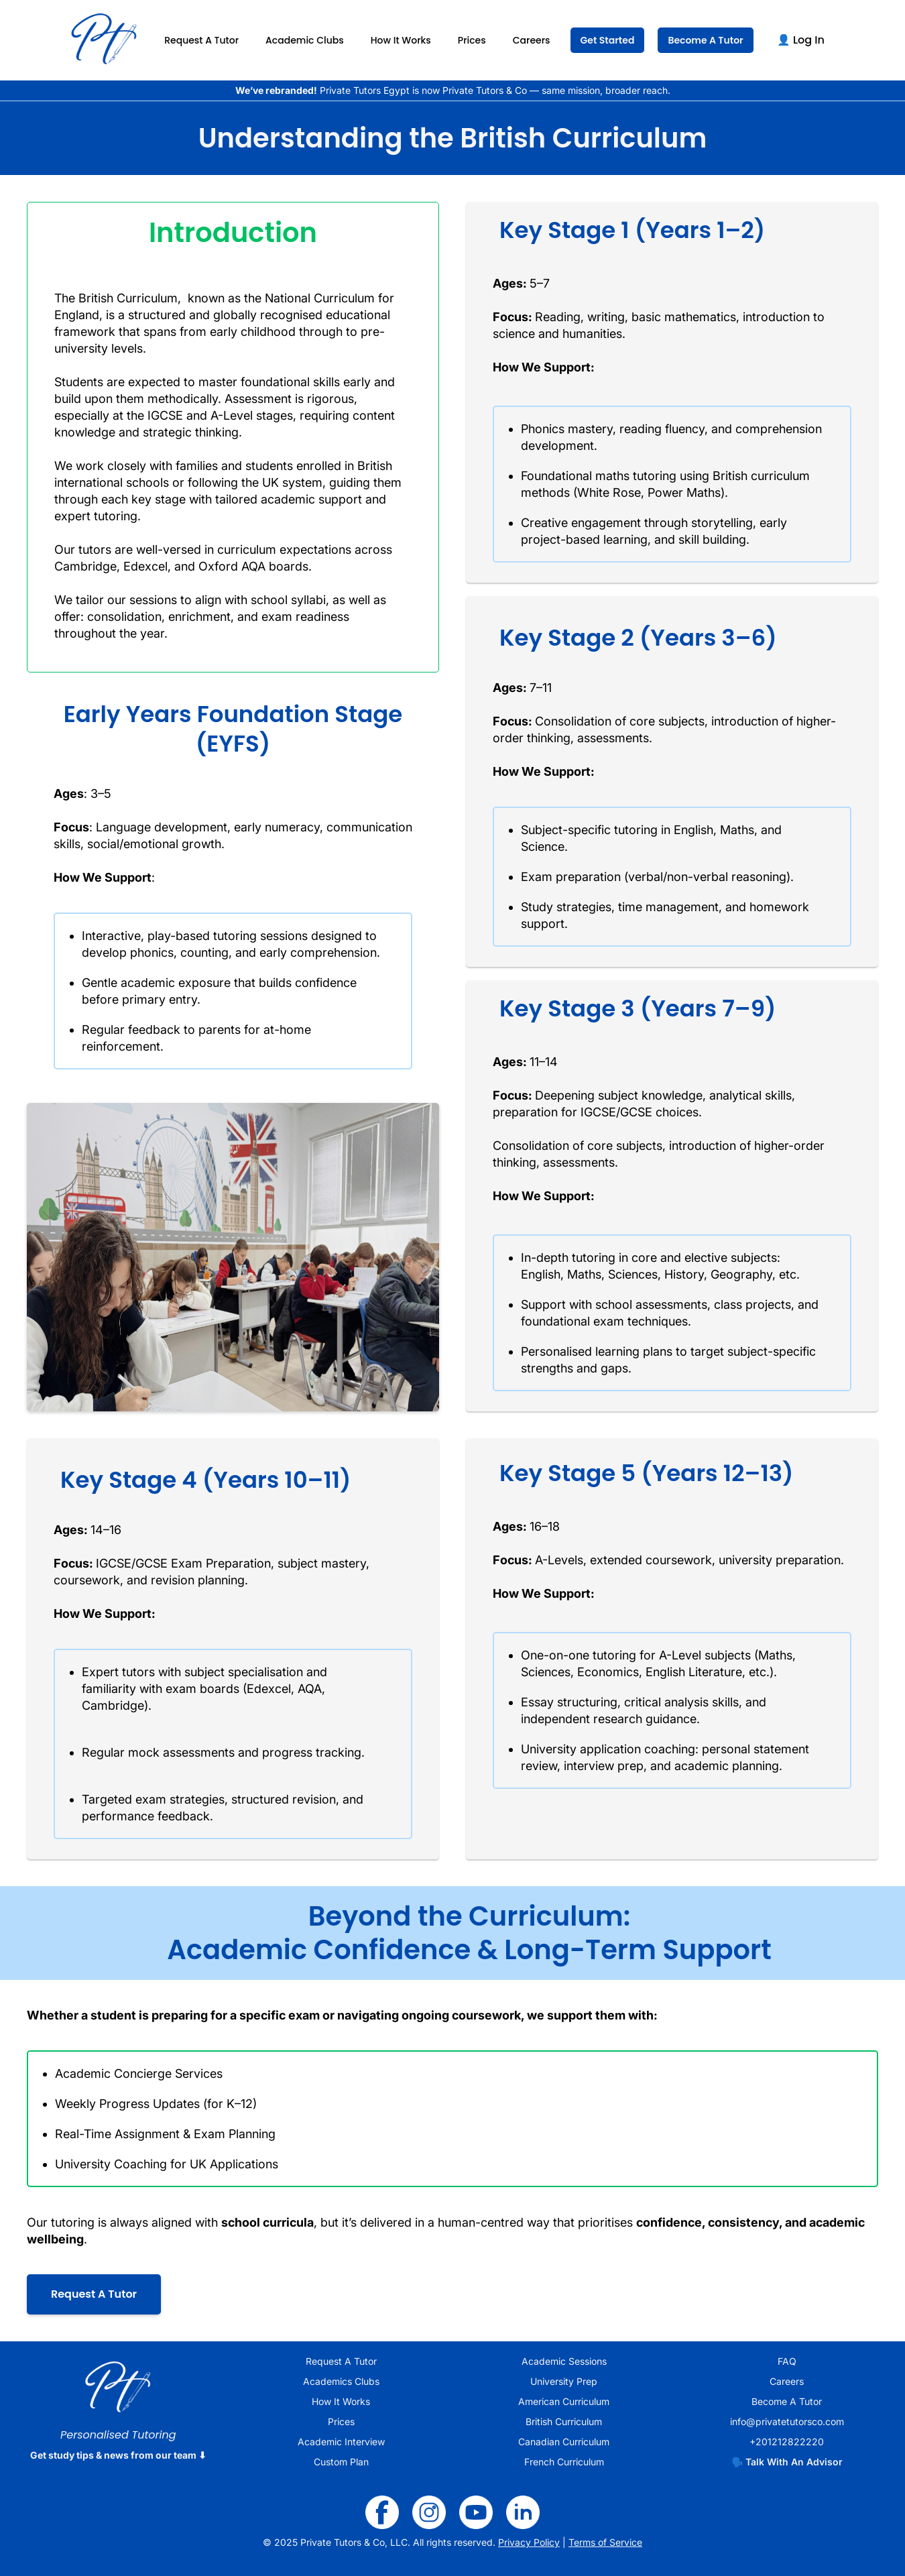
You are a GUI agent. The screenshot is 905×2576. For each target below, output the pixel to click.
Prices (472, 40)
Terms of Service (605, 2542)
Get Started (608, 40)
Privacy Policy (529, 2542)
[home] (103, 40)
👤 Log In (801, 40)
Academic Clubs (304, 40)
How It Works (401, 40)
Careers (531, 40)
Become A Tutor (705, 40)
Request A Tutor (201, 40)
